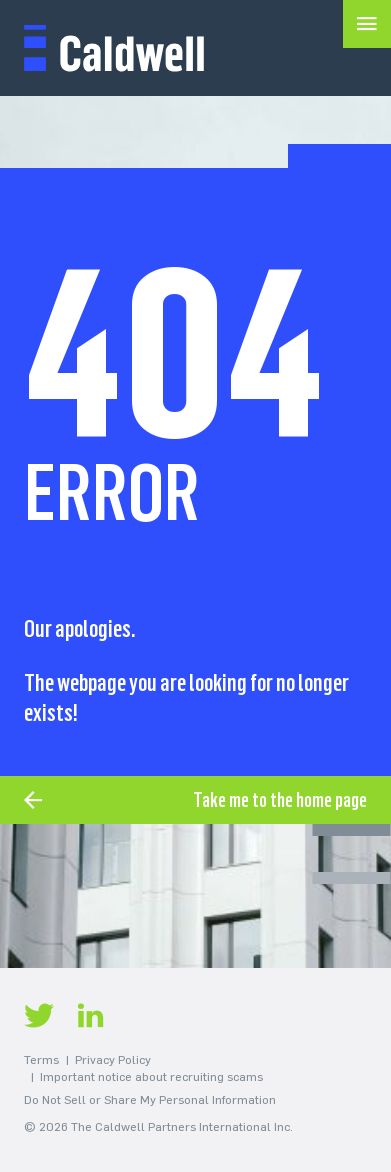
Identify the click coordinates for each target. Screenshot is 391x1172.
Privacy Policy (113, 1060)
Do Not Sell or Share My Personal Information (150, 1100)
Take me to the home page (280, 800)
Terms (41, 1060)
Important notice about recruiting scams (151, 1077)
